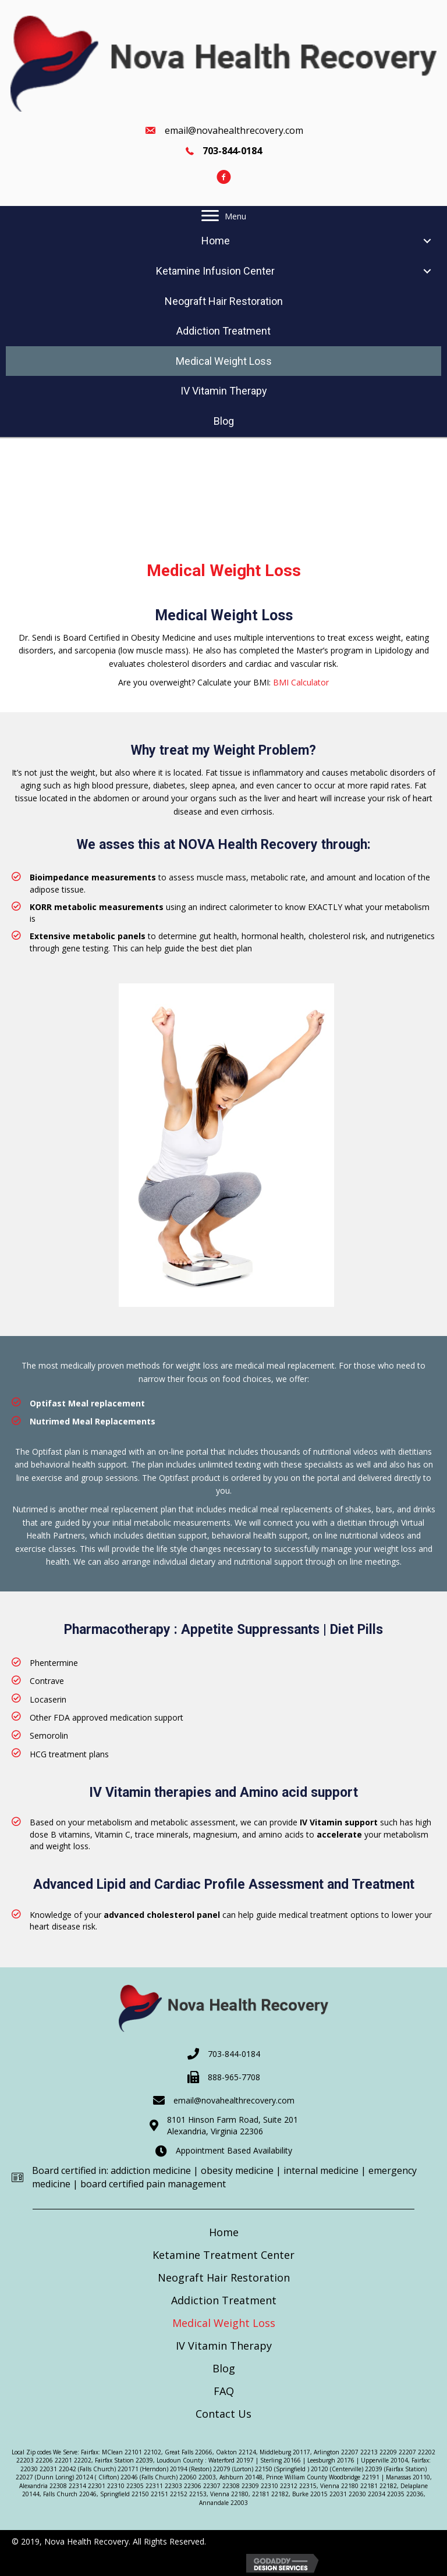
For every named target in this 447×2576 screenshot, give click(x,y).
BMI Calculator (301, 682)
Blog (223, 2368)
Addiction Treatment (223, 2300)
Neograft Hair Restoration (224, 2277)
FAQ (224, 2391)
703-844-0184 (234, 2053)
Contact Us (223, 2414)
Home (224, 2232)
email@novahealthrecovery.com (234, 130)
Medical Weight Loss (223, 2323)
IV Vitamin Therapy (224, 2346)
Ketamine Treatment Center (223, 2255)
